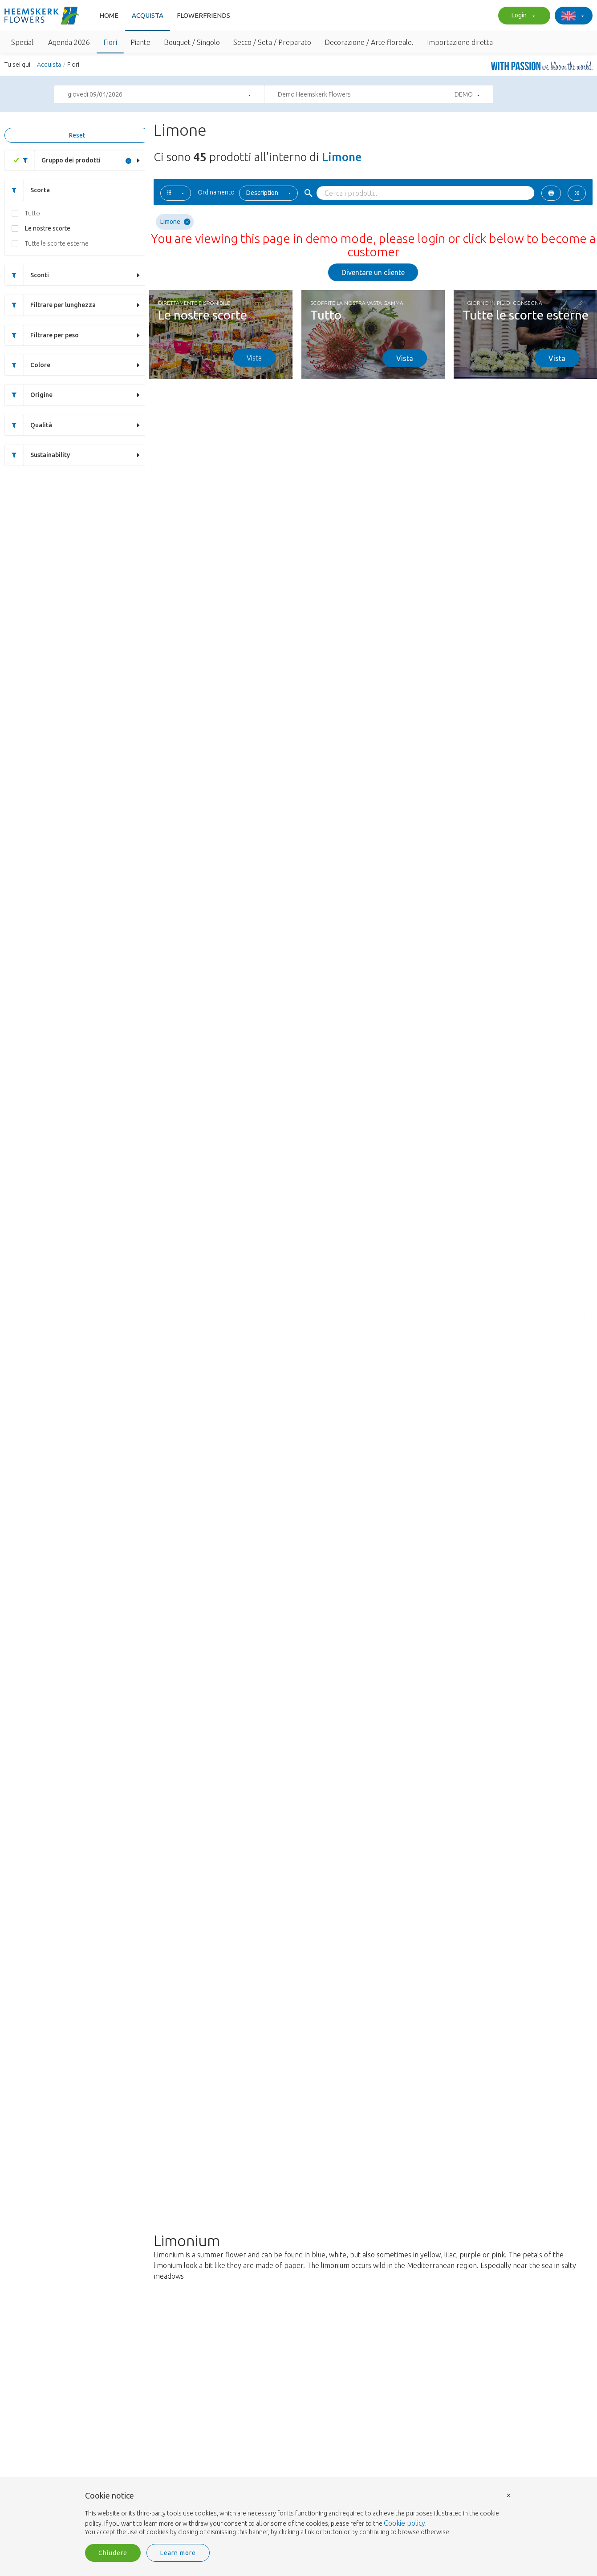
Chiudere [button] (112, 2552)
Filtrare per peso (42, 335)
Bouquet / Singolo (192, 42)
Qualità (28, 425)
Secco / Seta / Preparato (272, 42)
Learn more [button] (178, 2552)
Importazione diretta (460, 42)
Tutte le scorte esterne (57, 243)
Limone (175, 222)
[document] (298, 2514)
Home (108, 15)
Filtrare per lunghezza (50, 305)
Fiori (110, 42)
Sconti (27, 275)
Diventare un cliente (373, 272)
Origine (29, 395)
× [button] (509, 2495)
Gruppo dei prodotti (58, 160)
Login (522, 16)
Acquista (147, 15)
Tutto (32, 213)
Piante (140, 42)
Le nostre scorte (47, 228)
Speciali (23, 42)
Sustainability (37, 455)
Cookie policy (404, 2523)
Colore (27, 365)
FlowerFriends (203, 15)
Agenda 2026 (69, 42)
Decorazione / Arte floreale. (369, 42)
